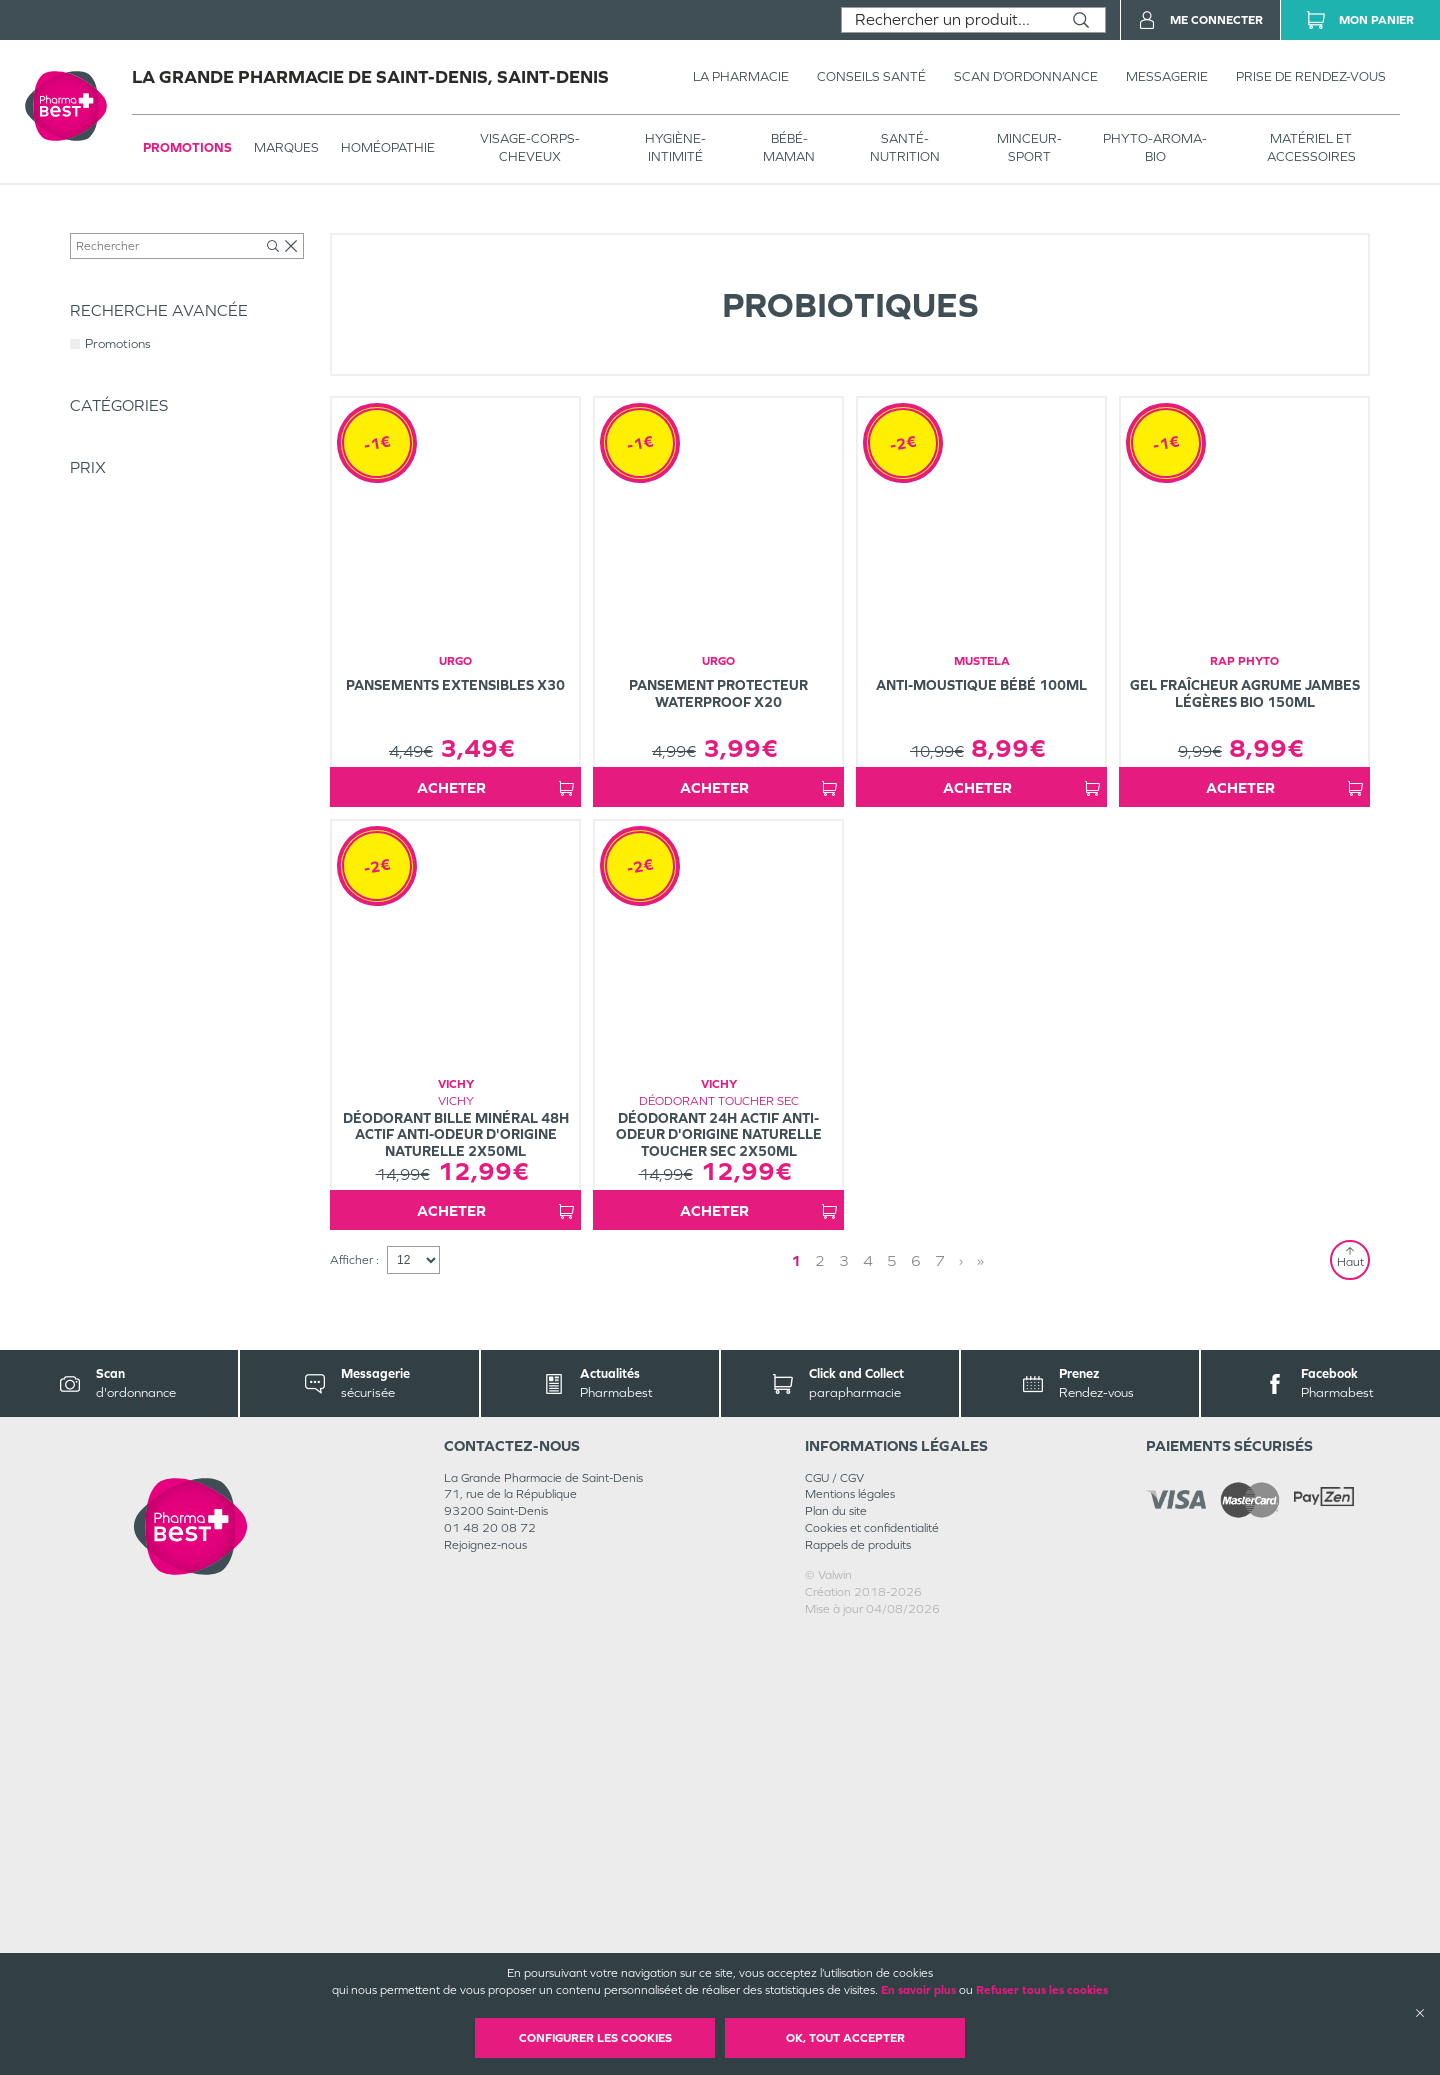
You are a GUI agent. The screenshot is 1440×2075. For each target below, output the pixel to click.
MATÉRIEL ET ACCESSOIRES (1311, 147)
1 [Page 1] (816, 1699)
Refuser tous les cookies (1042, 1990)
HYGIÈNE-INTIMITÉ (675, 147)
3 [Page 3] (864, 1699)
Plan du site (836, 1951)
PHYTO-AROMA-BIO (1155, 147)
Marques (286, 147)
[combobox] (949, 20)
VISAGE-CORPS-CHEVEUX (530, 147)
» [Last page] (952, 1699)
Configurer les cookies (595, 2038)
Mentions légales (850, 1934)
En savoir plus (918, 1990)
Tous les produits (114, 227)
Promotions (187, 147)
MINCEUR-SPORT (1029, 147)
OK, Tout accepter (845, 2038)
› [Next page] (933, 1699)
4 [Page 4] (888, 1699)
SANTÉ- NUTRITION (905, 147)
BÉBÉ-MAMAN (789, 147)
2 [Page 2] (840, 1699)
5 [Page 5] (912, 1699)
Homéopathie (388, 147)
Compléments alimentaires (373, 227)
